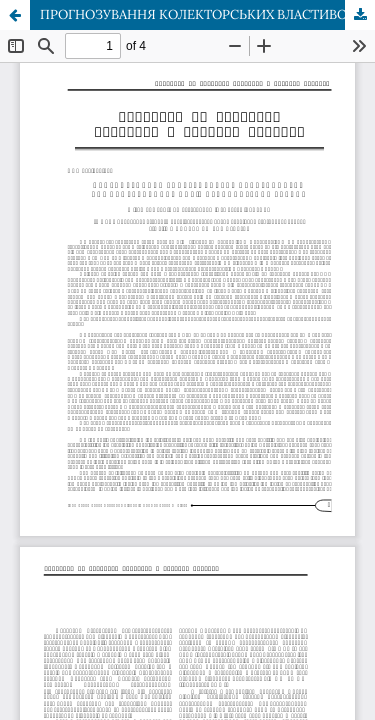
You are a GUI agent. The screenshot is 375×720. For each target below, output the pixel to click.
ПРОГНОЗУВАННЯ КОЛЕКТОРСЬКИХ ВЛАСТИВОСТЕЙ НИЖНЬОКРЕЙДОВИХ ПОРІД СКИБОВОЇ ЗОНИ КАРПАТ (207, 14)
